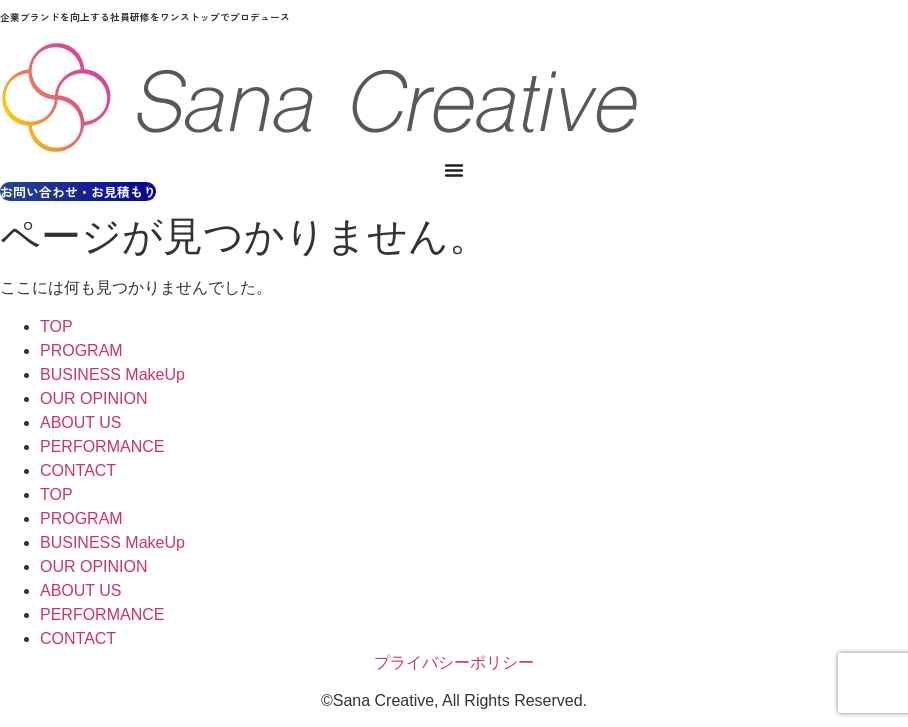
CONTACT (78, 470)
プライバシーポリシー (454, 662)
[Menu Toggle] (454, 170)
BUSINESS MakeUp (112, 374)
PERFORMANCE (102, 446)
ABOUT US (81, 422)
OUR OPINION (94, 398)
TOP (56, 326)
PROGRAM (81, 350)
